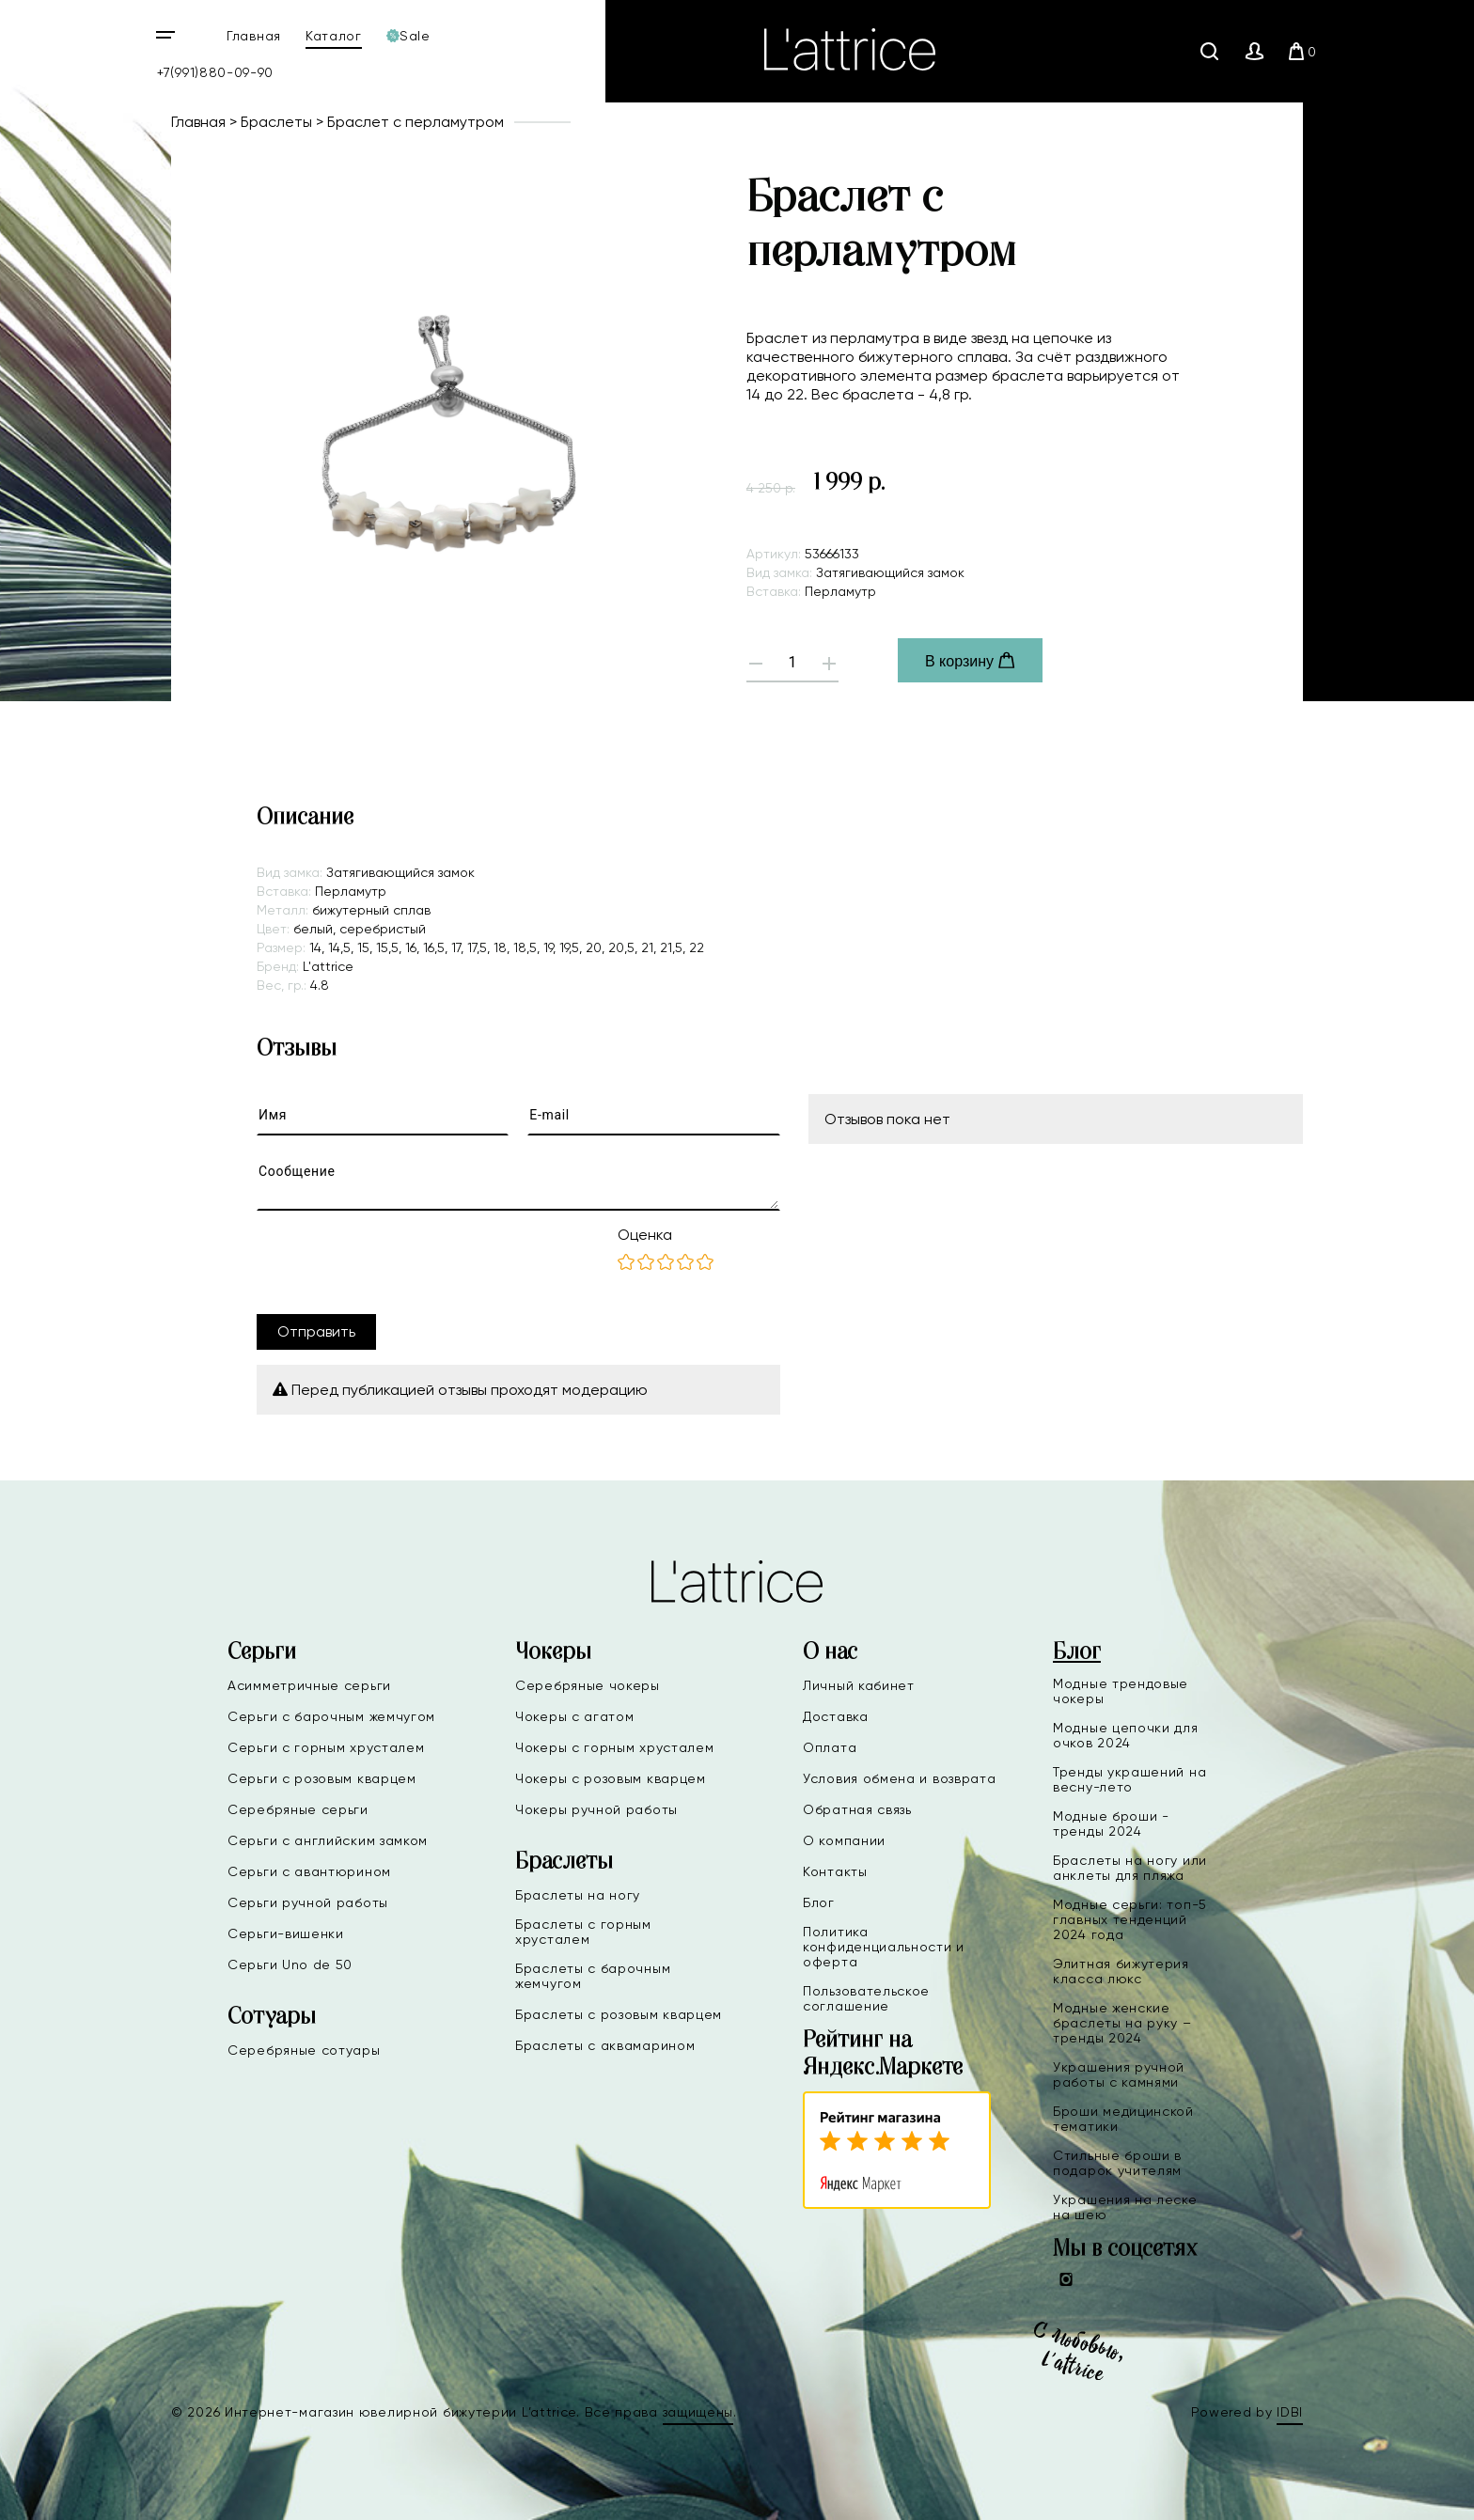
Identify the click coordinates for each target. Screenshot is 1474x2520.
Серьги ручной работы (307, 1902)
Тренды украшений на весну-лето (1129, 1779)
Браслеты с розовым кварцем (618, 2014)
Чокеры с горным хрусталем (614, 1747)
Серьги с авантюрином (309, 1871)
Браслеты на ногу (577, 1894)
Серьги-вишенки (285, 1933)
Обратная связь (857, 1809)
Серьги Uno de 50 (290, 1964)
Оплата (829, 1747)
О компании (844, 1840)
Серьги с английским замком (327, 1840)
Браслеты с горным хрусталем (583, 1932)
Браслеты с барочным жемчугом (592, 1976)
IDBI (1290, 2411)
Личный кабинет (859, 1685)
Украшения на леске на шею (1125, 2207)
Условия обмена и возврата (899, 1778)
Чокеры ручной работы (596, 1809)
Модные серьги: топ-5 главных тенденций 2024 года (1130, 1919)
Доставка (836, 1716)
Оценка (645, 1235)
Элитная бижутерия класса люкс (1121, 1971)
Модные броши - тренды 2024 (1111, 1823)
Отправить (316, 1331)
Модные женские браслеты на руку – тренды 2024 (1122, 2022)
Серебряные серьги (297, 1809)
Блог (819, 1902)
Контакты (835, 1871)
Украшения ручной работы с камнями (1118, 2074)
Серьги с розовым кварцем (321, 1778)
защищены (698, 2411)
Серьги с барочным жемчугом (331, 1716)
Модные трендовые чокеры (1120, 1691)
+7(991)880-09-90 (215, 72)
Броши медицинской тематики (1123, 2119)
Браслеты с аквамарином (605, 2045)
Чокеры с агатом (575, 1716)
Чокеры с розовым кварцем (610, 1778)
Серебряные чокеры (587, 1685)
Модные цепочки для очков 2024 (1126, 1735)
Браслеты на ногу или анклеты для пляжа (1130, 1868)
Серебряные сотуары (304, 2050)
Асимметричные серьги (309, 1685)
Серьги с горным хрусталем (326, 1747)
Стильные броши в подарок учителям (1117, 2163)
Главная (254, 35)
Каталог (334, 35)
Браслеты (276, 122)
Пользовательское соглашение (866, 1998)
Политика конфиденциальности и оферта (883, 1946)
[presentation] (399, 1262)
